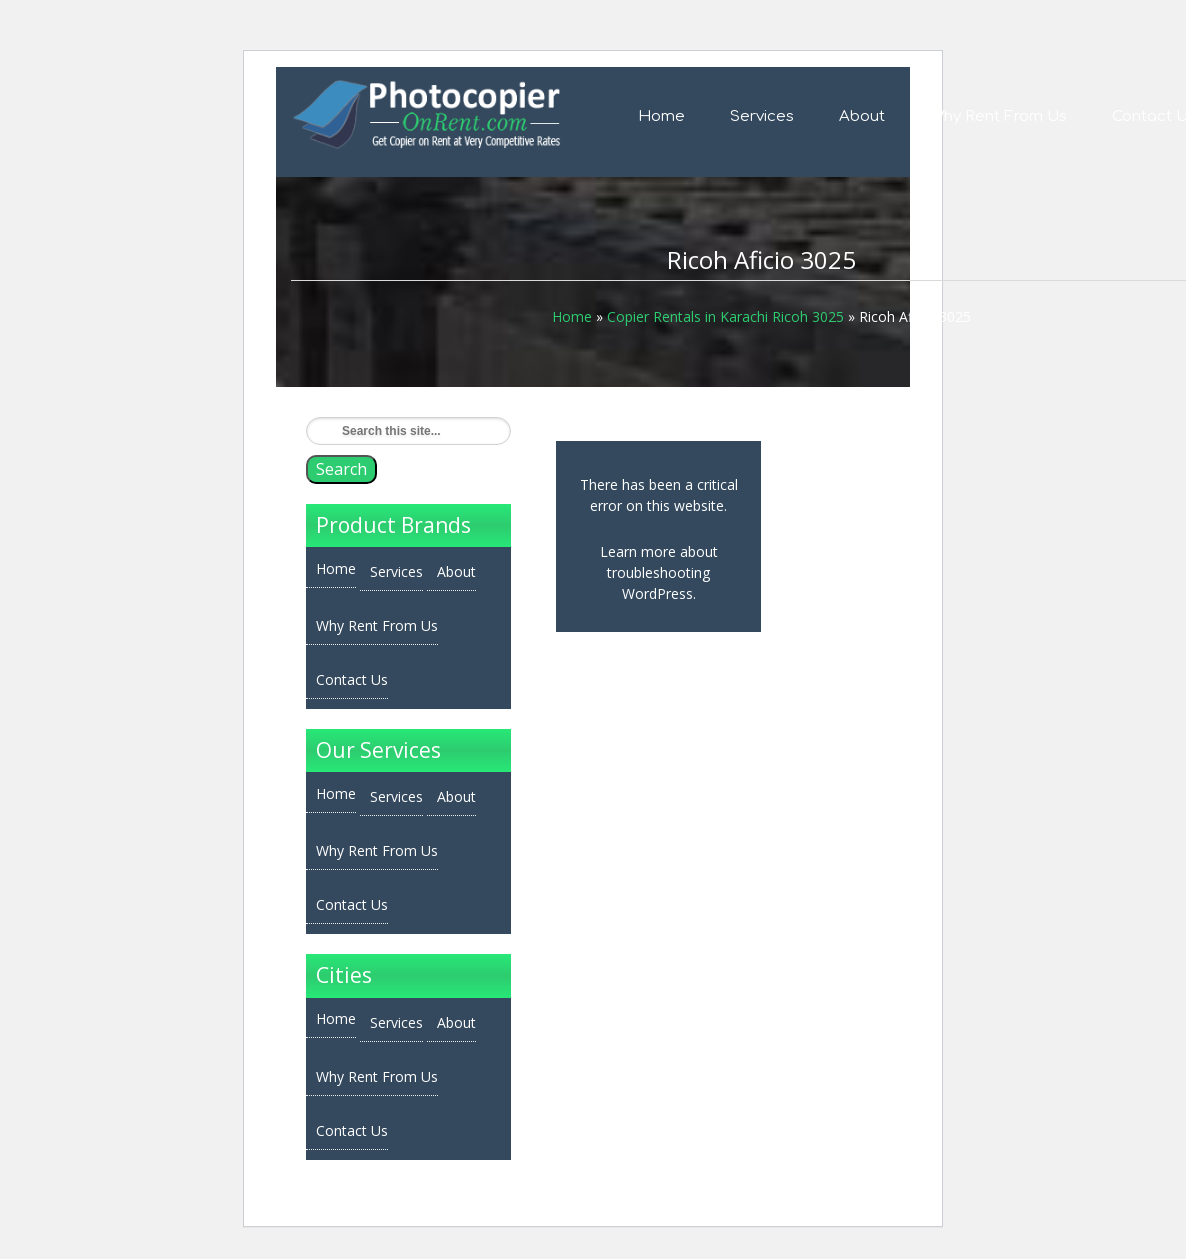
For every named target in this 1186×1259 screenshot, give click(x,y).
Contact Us (352, 679)
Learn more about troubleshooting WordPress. (659, 572)
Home (661, 116)
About (862, 116)
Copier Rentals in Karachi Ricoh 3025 (725, 316)
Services (762, 116)
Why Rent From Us (998, 116)
